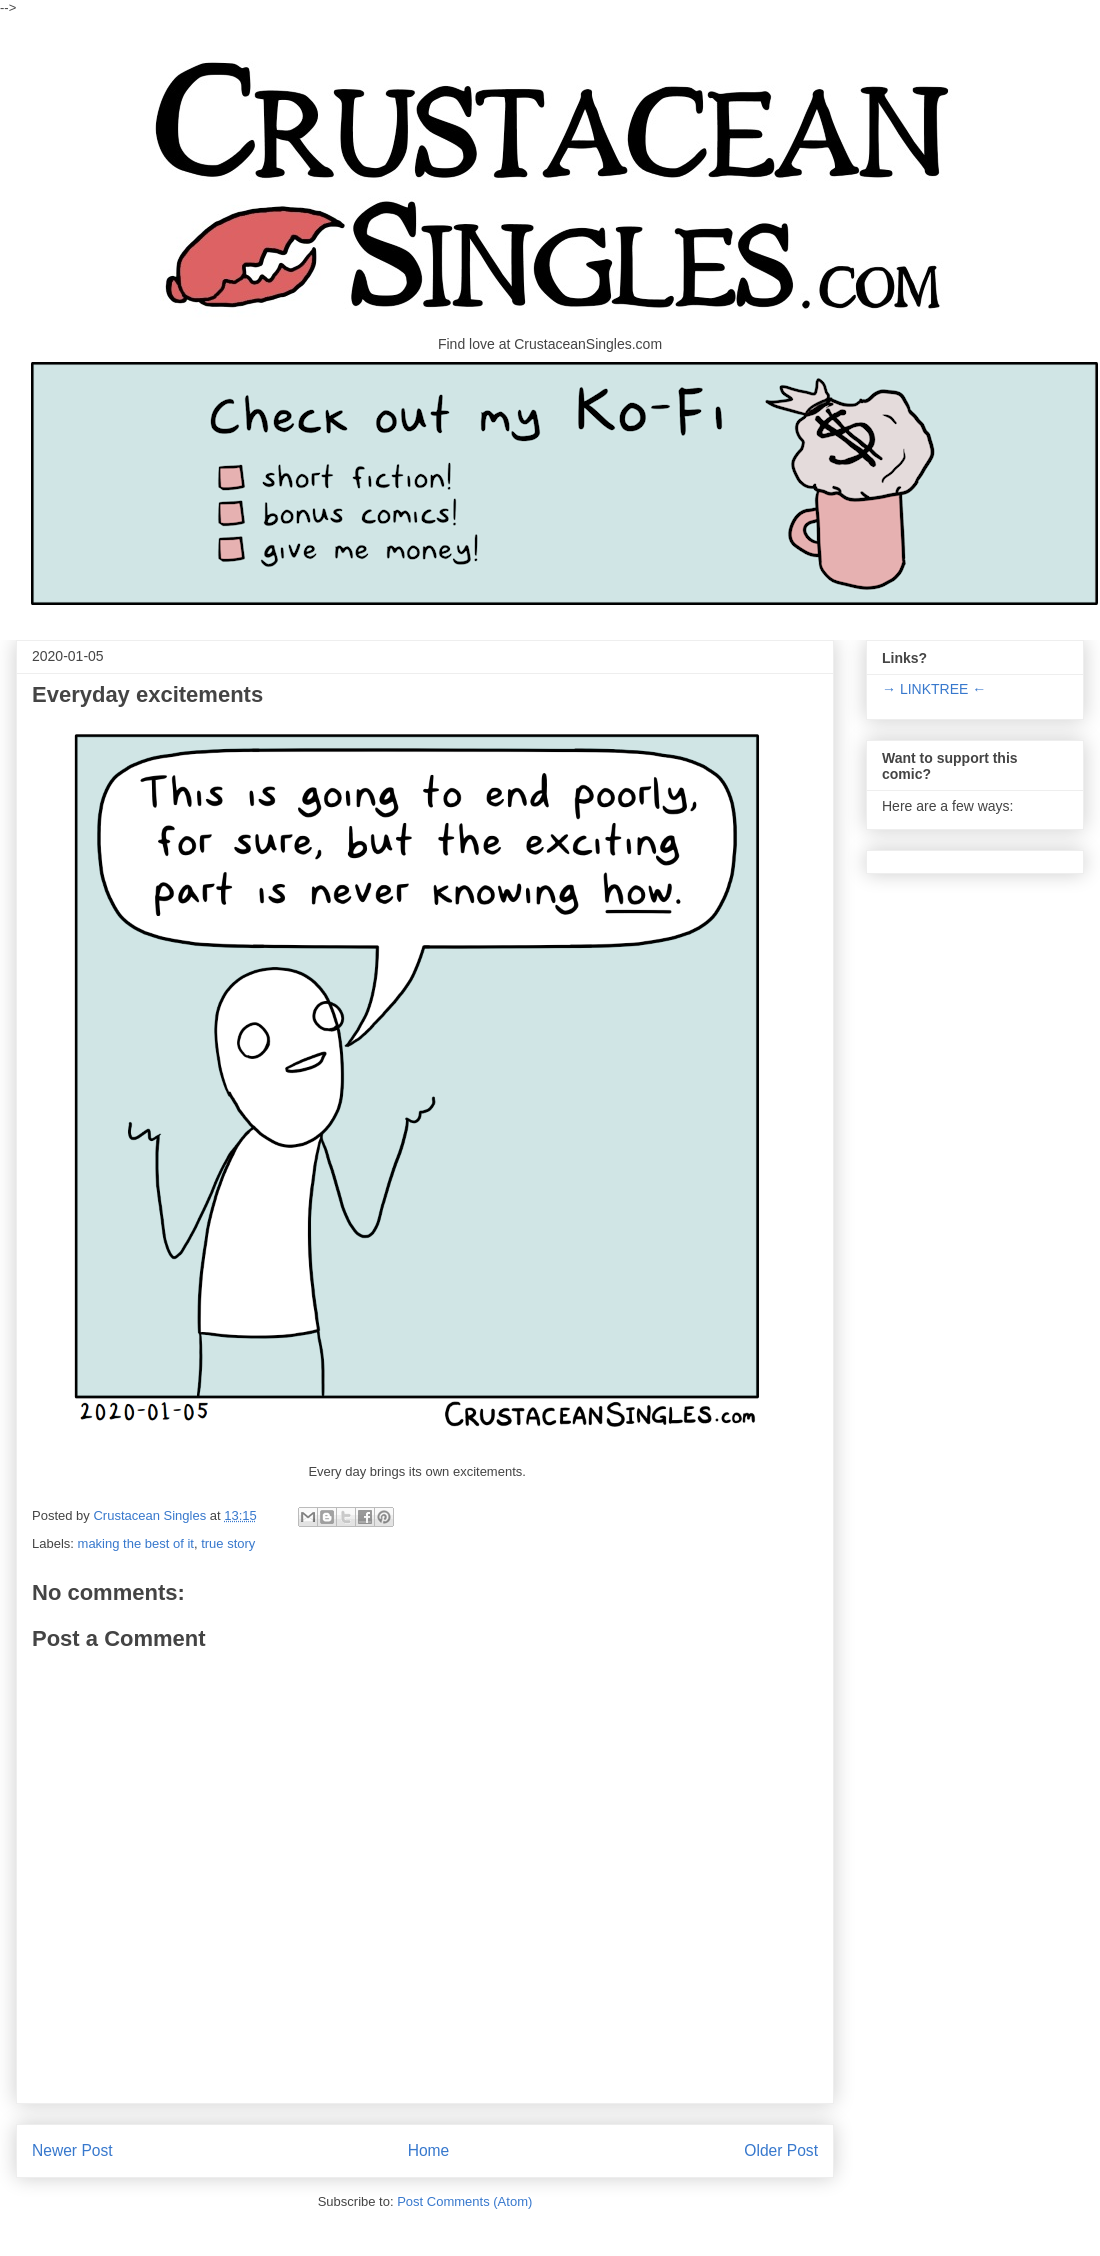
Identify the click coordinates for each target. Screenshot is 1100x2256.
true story (228, 1543)
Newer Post (72, 2150)
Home (429, 2150)
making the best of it (136, 1543)
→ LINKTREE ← (934, 689)
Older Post (781, 2150)
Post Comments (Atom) (464, 2201)
